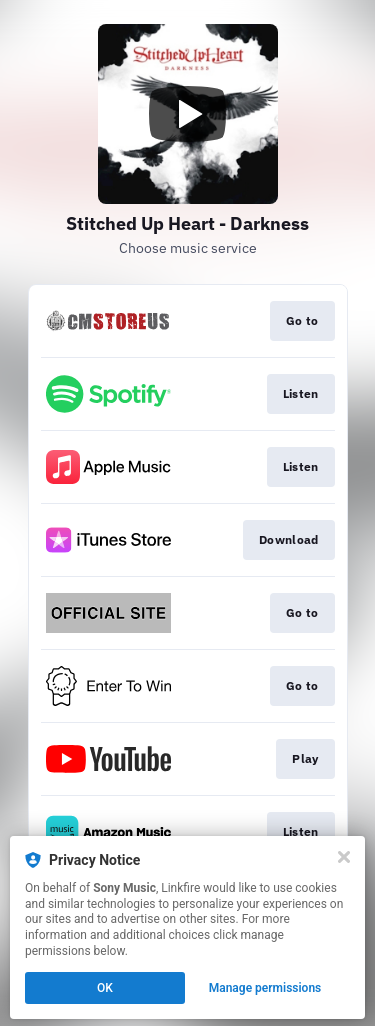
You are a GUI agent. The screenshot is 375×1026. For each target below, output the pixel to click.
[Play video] (188, 114)
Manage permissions (265, 988)
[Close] (344, 857)
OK (105, 988)
